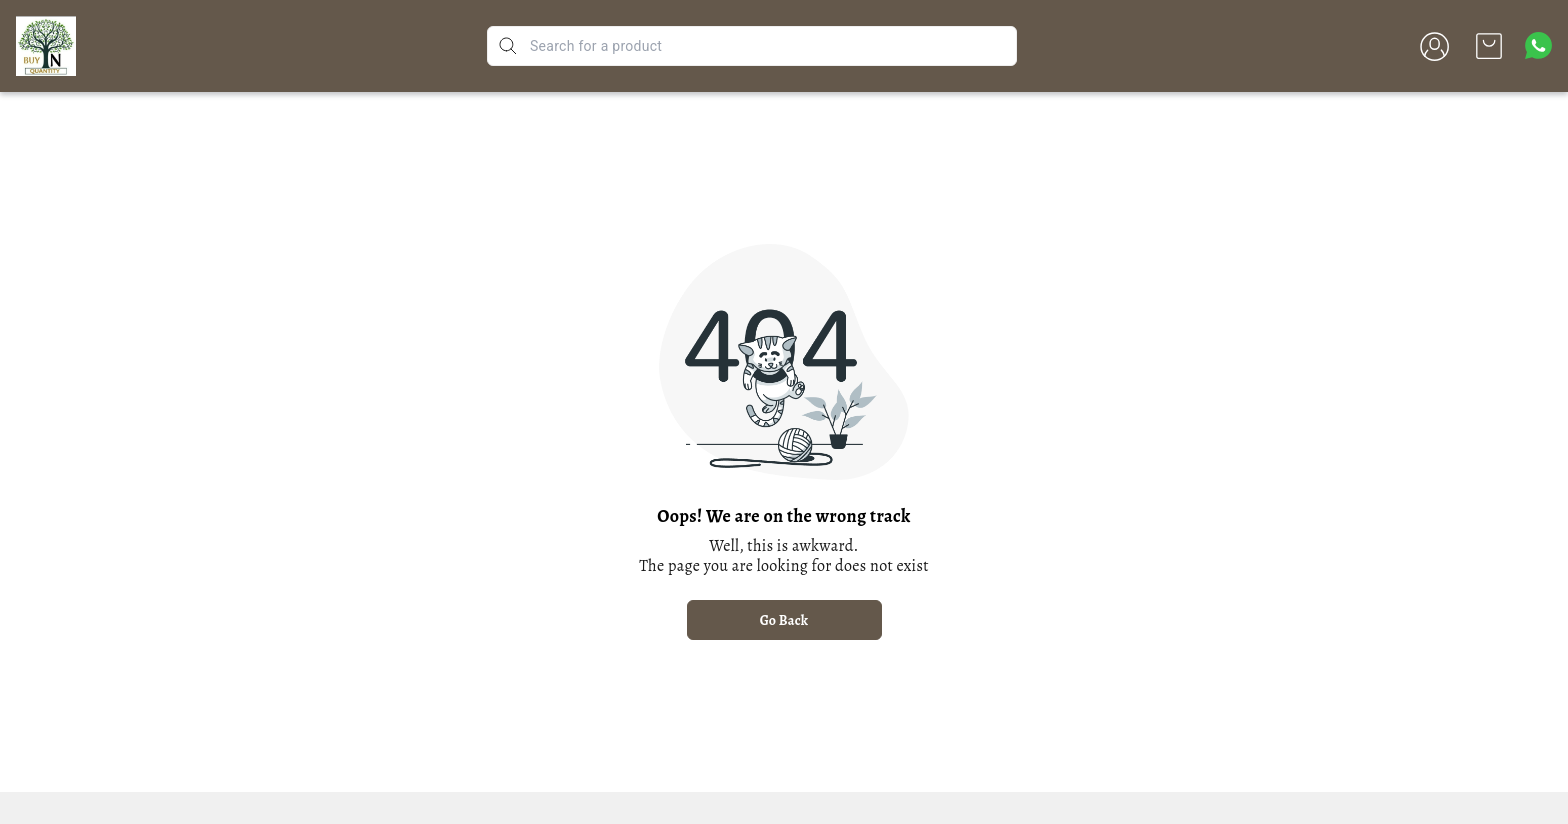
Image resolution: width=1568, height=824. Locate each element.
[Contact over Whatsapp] (1538, 45)
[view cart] (1489, 46)
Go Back (784, 620)
